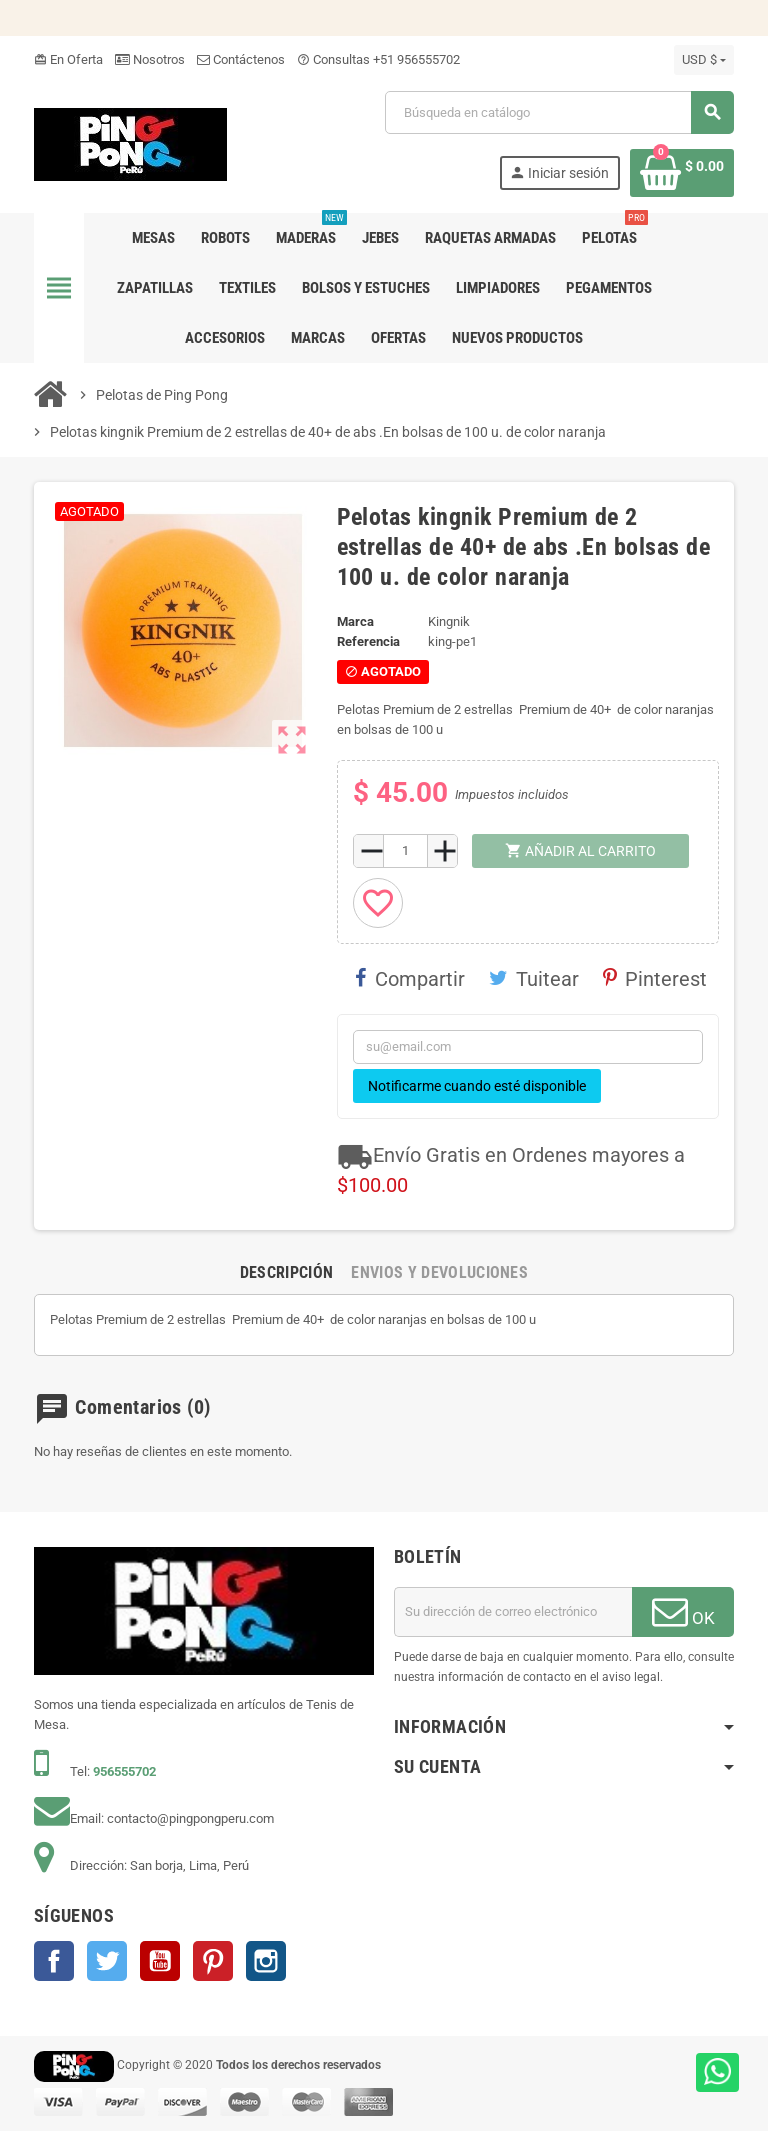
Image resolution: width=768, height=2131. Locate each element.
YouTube (160, 1961)
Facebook (54, 1961)
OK (683, 1611)
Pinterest (655, 979)
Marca (355, 621)
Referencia (368, 641)
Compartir (410, 979)
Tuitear (534, 979)
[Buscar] (559, 112)
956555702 (124, 1771)
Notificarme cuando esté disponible (477, 1086)
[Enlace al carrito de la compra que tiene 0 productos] (682, 173)
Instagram (266, 1961)
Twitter (107, 1961)
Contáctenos (241, 59)
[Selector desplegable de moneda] (704, 60)
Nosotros (150, 59)
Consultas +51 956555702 (378, 59)
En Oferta (68, 59)
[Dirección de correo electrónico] (513, 1612)
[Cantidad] (405, 851)
